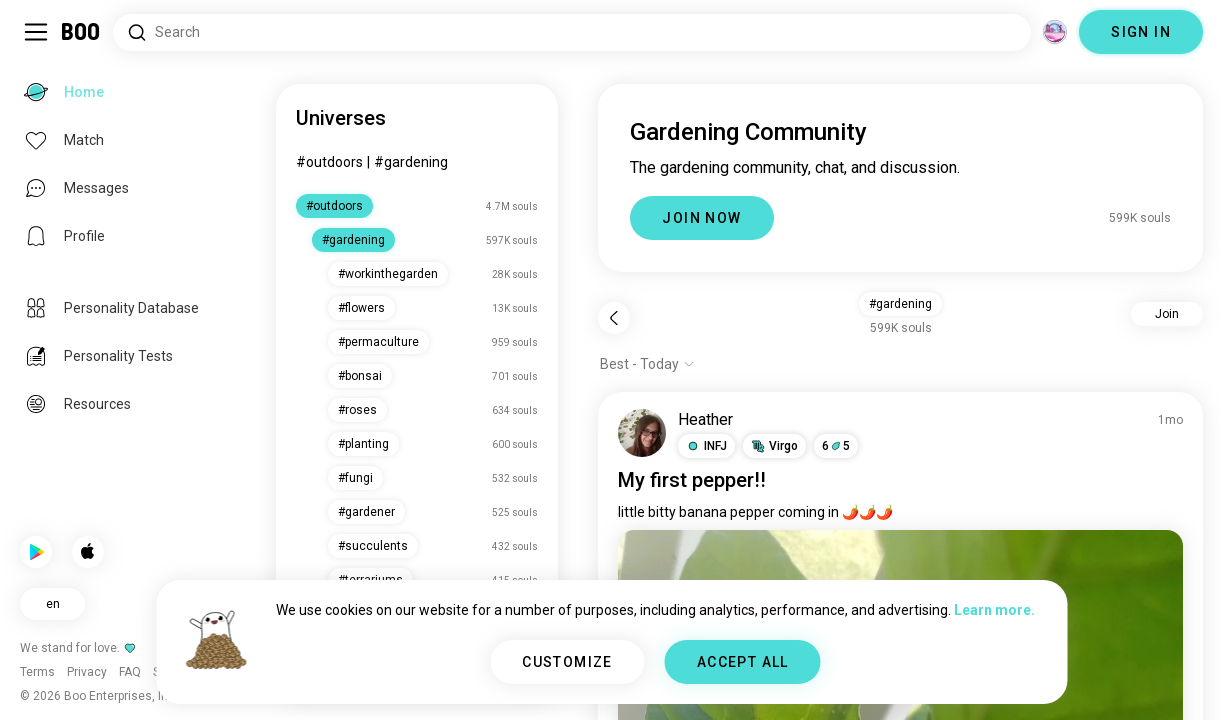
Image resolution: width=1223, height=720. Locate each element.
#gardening (411, 162)
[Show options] (647, 364)
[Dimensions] (1055, 32)
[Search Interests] (572, 32)
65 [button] (836, 446)
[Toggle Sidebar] (36, 32)
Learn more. (994, 610)
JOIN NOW (701, 218)
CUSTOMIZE (567, 662)
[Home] (81, 32)
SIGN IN (1141, 32)
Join (1167, 314)
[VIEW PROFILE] (642, 433)
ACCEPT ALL (743, 662)
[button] (706, 446)
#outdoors (329, 162)
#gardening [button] (900, 304)
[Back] (614, 318)
